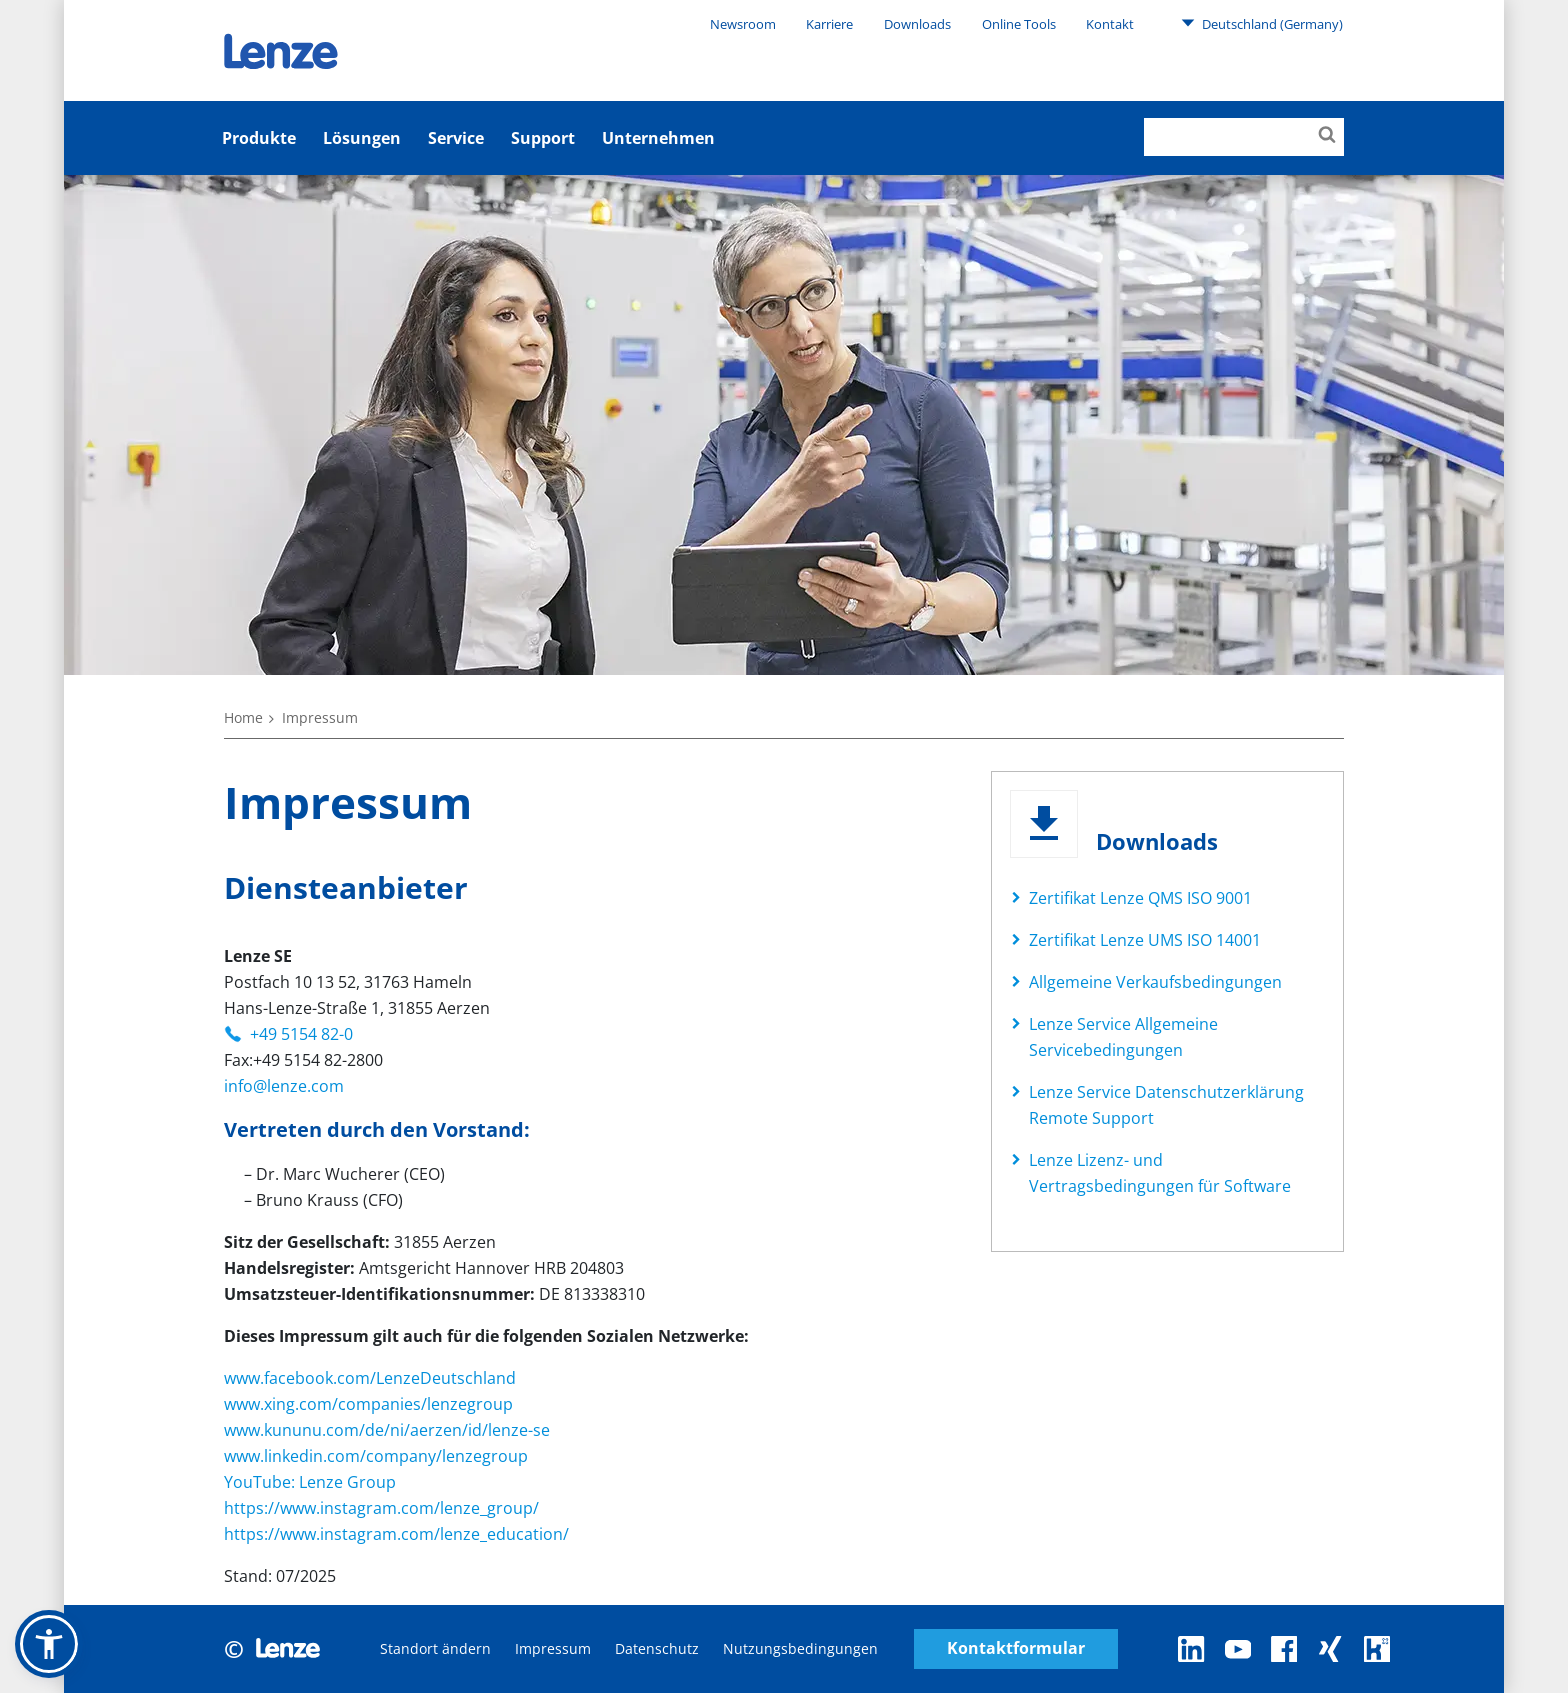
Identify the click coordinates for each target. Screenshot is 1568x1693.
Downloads (917, 24)
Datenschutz (657, 1648)
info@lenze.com (284, 1086)
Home (243, 717)
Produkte (259, 138)
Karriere (829, 24)
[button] (49, 1644)
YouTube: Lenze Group (310, 1482)
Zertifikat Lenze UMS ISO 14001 (1145, 940)
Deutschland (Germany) (1262, 23)
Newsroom (743, 24)
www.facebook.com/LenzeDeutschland (370, 1378)
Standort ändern (435, 1648)
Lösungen (362, 138)
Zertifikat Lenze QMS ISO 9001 (1140, 898)
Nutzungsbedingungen (800, 1648)
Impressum (553, 1648)
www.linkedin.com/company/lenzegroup (376, 1456)
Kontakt (1110, 24)
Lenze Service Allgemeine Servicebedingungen (1123, 1037)
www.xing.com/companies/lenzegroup (368, 1404)
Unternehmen (658, 138)
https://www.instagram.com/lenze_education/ (396, 1534)
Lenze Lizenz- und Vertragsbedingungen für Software (1160, 1173)
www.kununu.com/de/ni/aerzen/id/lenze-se (387, 1430)
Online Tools (1019, 24)
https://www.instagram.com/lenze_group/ (381, 1508)
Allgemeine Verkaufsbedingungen (1155, 982)
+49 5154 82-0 (301, 1034)
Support (543, 138)
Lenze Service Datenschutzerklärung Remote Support (1166, 1105)
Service (456, 138)
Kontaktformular (1016, 1648)
